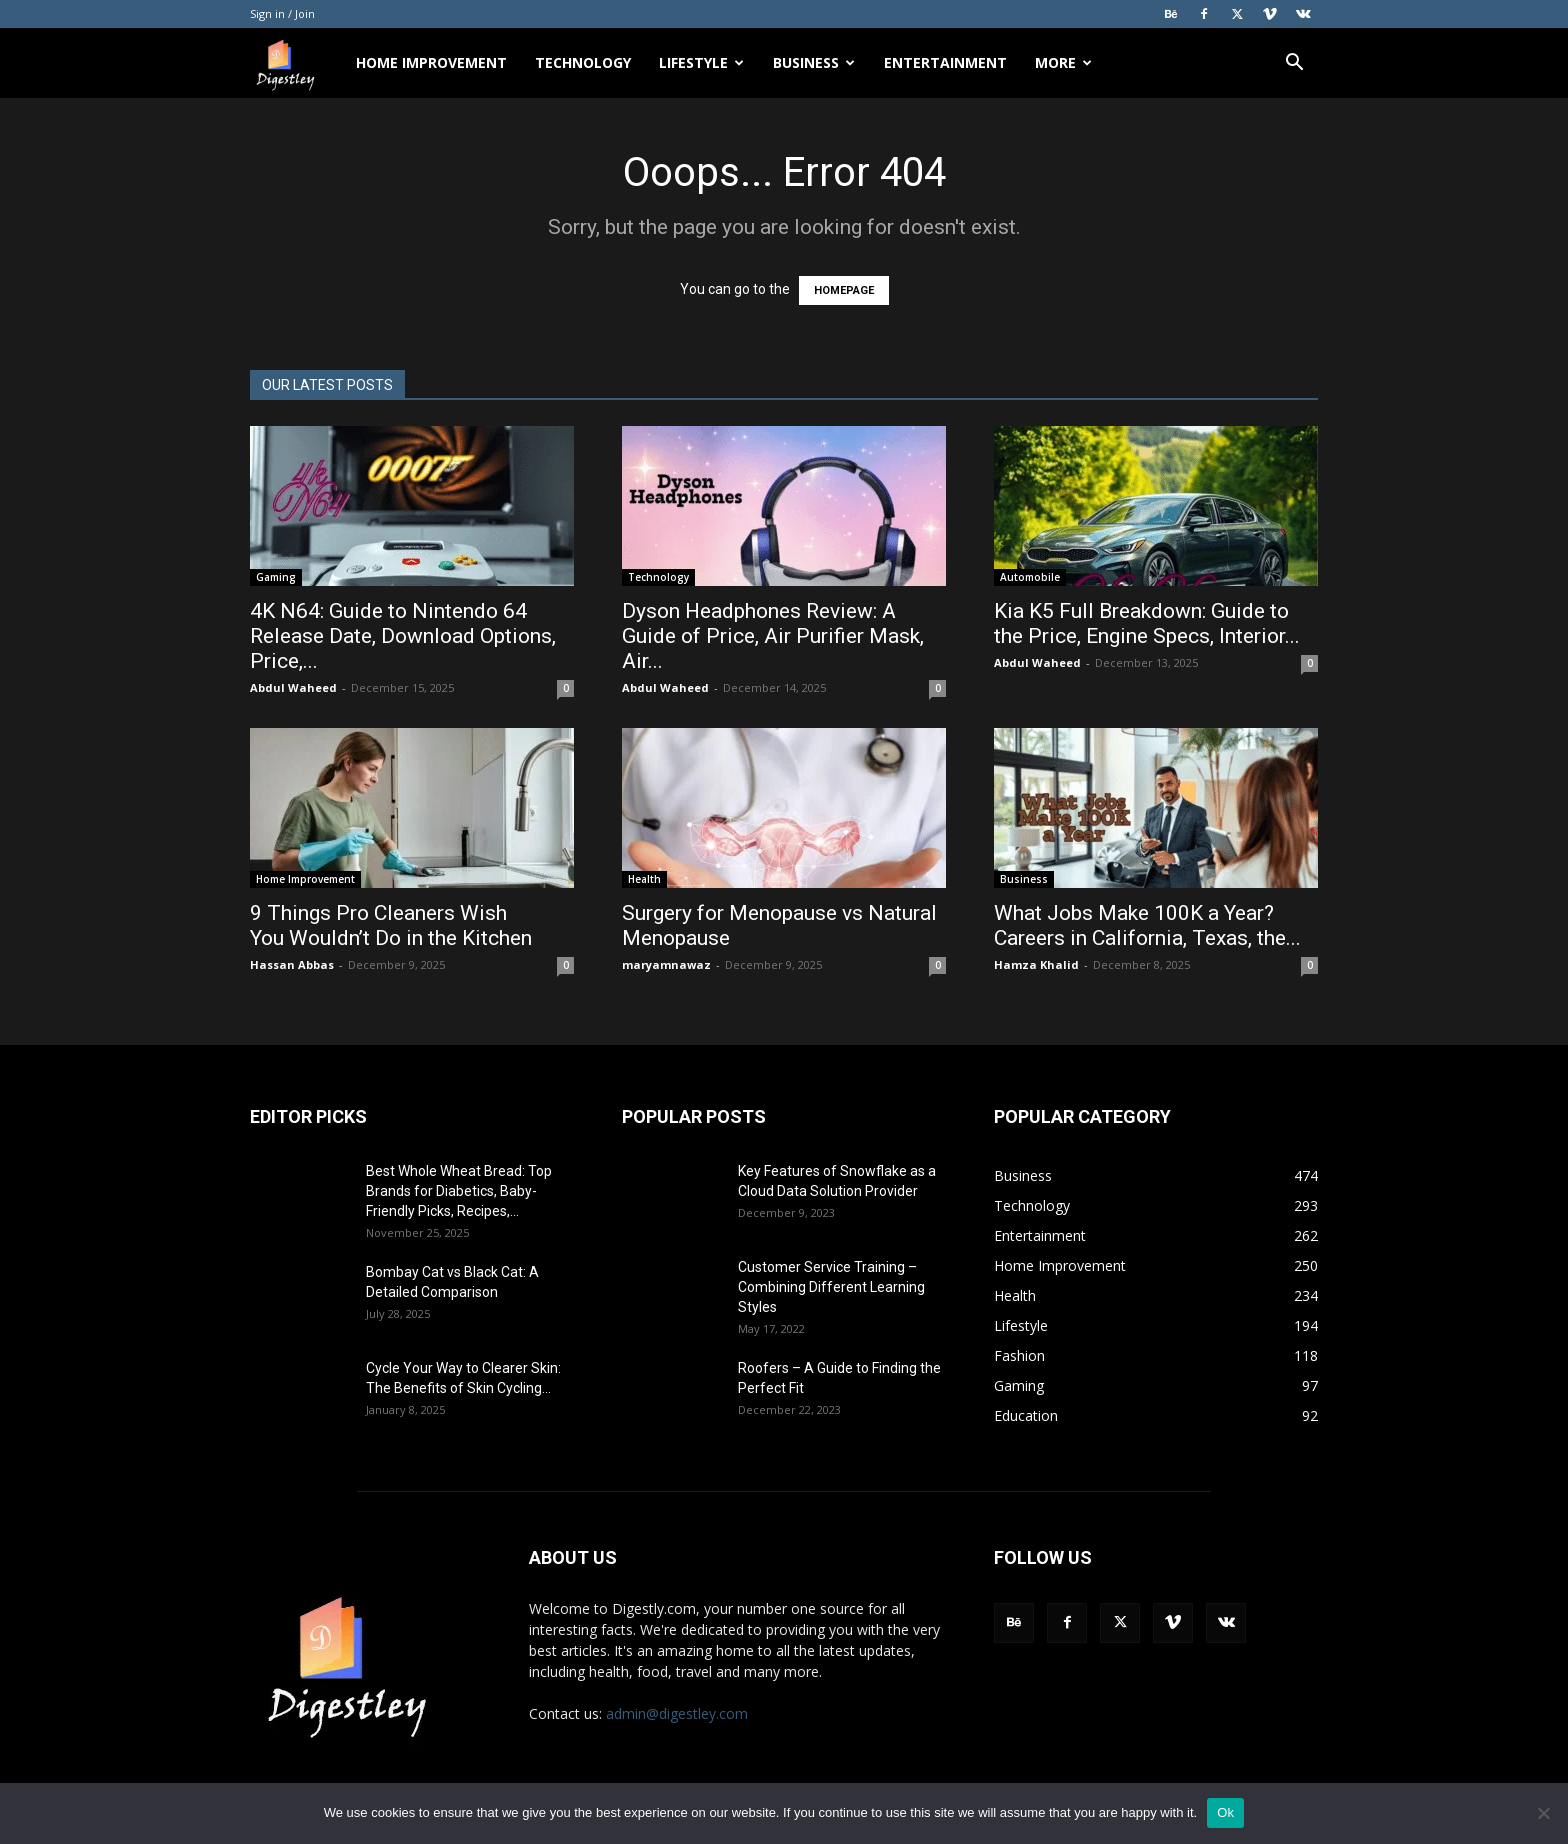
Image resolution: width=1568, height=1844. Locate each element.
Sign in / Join (282, 13)
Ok (1225, 1812)
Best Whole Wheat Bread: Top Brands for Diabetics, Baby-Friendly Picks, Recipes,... (459, 1191)
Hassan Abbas (292, 964)
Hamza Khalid (1036, 964)
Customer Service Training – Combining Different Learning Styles (831, 1287)
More (1063, 62)
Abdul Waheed (293, 687)
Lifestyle (701, 62)
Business (814, 62)
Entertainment (945, 62)
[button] (1294, 64)
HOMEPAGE (844, 290)
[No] (1543, 1813)
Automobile (1030, 577)
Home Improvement (431, 62)
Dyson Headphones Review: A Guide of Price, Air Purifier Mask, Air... (773, 636)
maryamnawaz (666, 964)
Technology (583, 62)
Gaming (276, 577)
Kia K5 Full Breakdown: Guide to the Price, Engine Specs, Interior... (1147, 623)
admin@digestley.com (677, 1713)
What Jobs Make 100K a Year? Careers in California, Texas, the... (1147, 925)
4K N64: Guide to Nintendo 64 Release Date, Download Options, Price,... (403, 636)
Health (644, 879)
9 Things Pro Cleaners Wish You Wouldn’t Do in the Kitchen (393, 925)
